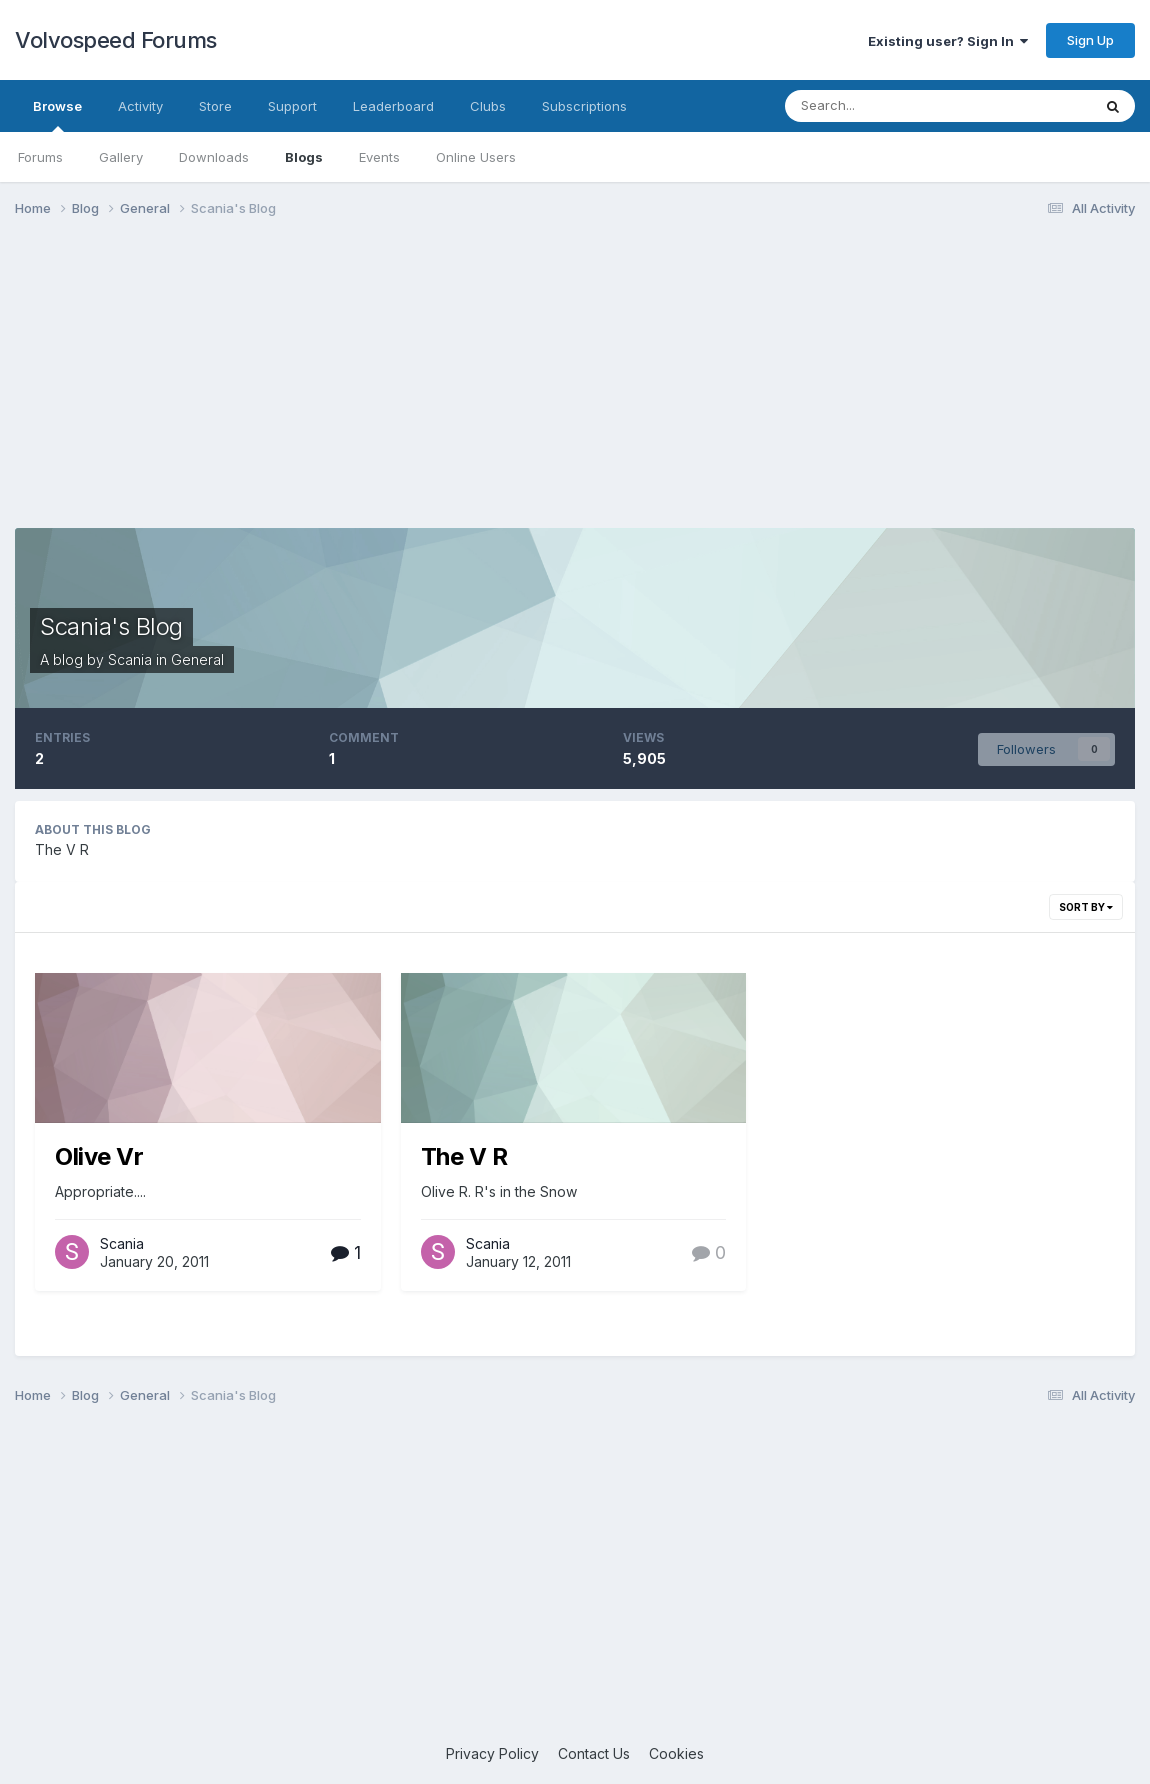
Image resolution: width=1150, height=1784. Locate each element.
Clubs (488, 106)
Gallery (121, 157)
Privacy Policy (492, 1753)
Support (292, 106)
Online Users (476, 157)
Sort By (1086, 907)
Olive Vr (99, 1156)
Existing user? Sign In (948, 41)
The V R (464, 1156)
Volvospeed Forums (116, 40)
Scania (130, 659)
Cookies (676, 1753)
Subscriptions (584, 106)
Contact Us (594, 1753)
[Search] (890, 106)
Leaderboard (393, 106)
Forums (40, 157)
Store (215, 106)
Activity (140, 106)
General (197, 659)
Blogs (304, 157)
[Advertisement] (575, 388)
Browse (57, 115)
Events (379, 157)
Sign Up (1090, 40)
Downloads (214, 157)
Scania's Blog (111, 626)
